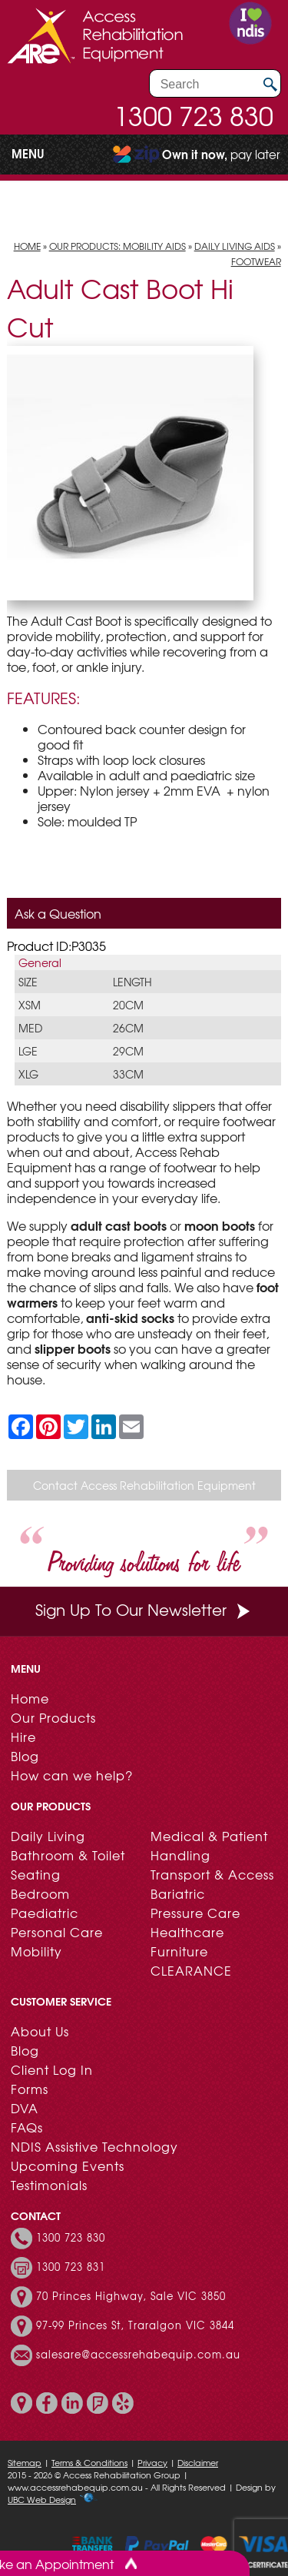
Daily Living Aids (234, 246)
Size (28, 981)
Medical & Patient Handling (209, 1845)
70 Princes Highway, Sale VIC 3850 (131, 2296)
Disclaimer (197, 2462)
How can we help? (72, 1775)
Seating (36, 1874)
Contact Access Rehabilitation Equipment (144, 1485)
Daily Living (48, 1835)
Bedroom (40, 1893)
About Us (40, 2031)
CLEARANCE (191, 1970)
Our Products (53, 1717)
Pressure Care (195, 1912)
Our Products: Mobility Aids (117, 246)
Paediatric (44, 1912)
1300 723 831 (70, 2267)
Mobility (36, 1951)
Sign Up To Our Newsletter (144, 1609)
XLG (28, 1074)
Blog (25, 1756)
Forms (29, 2088)
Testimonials (49, 2184)
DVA (24, 2108)
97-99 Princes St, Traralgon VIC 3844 (135, 2325)
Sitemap (24, 2462)
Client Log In (52, 2069)
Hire (23, 1736)
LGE (28, 1051)
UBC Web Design (42, 2499)
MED (30, 1027)
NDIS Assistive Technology (94, 2146)
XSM (29, 1004)
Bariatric (178, 1893)
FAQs (27, 2127)
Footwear (256, 261)
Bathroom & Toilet (68, 1855)
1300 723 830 (193, 115)
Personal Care (57, 1932)
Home (27, 246)
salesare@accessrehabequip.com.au (138, 2355)
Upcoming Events (67, 2165)
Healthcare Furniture (187, 1941)
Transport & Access (212, 1874)
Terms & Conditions (89, 2462)
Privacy (152, 2462)
